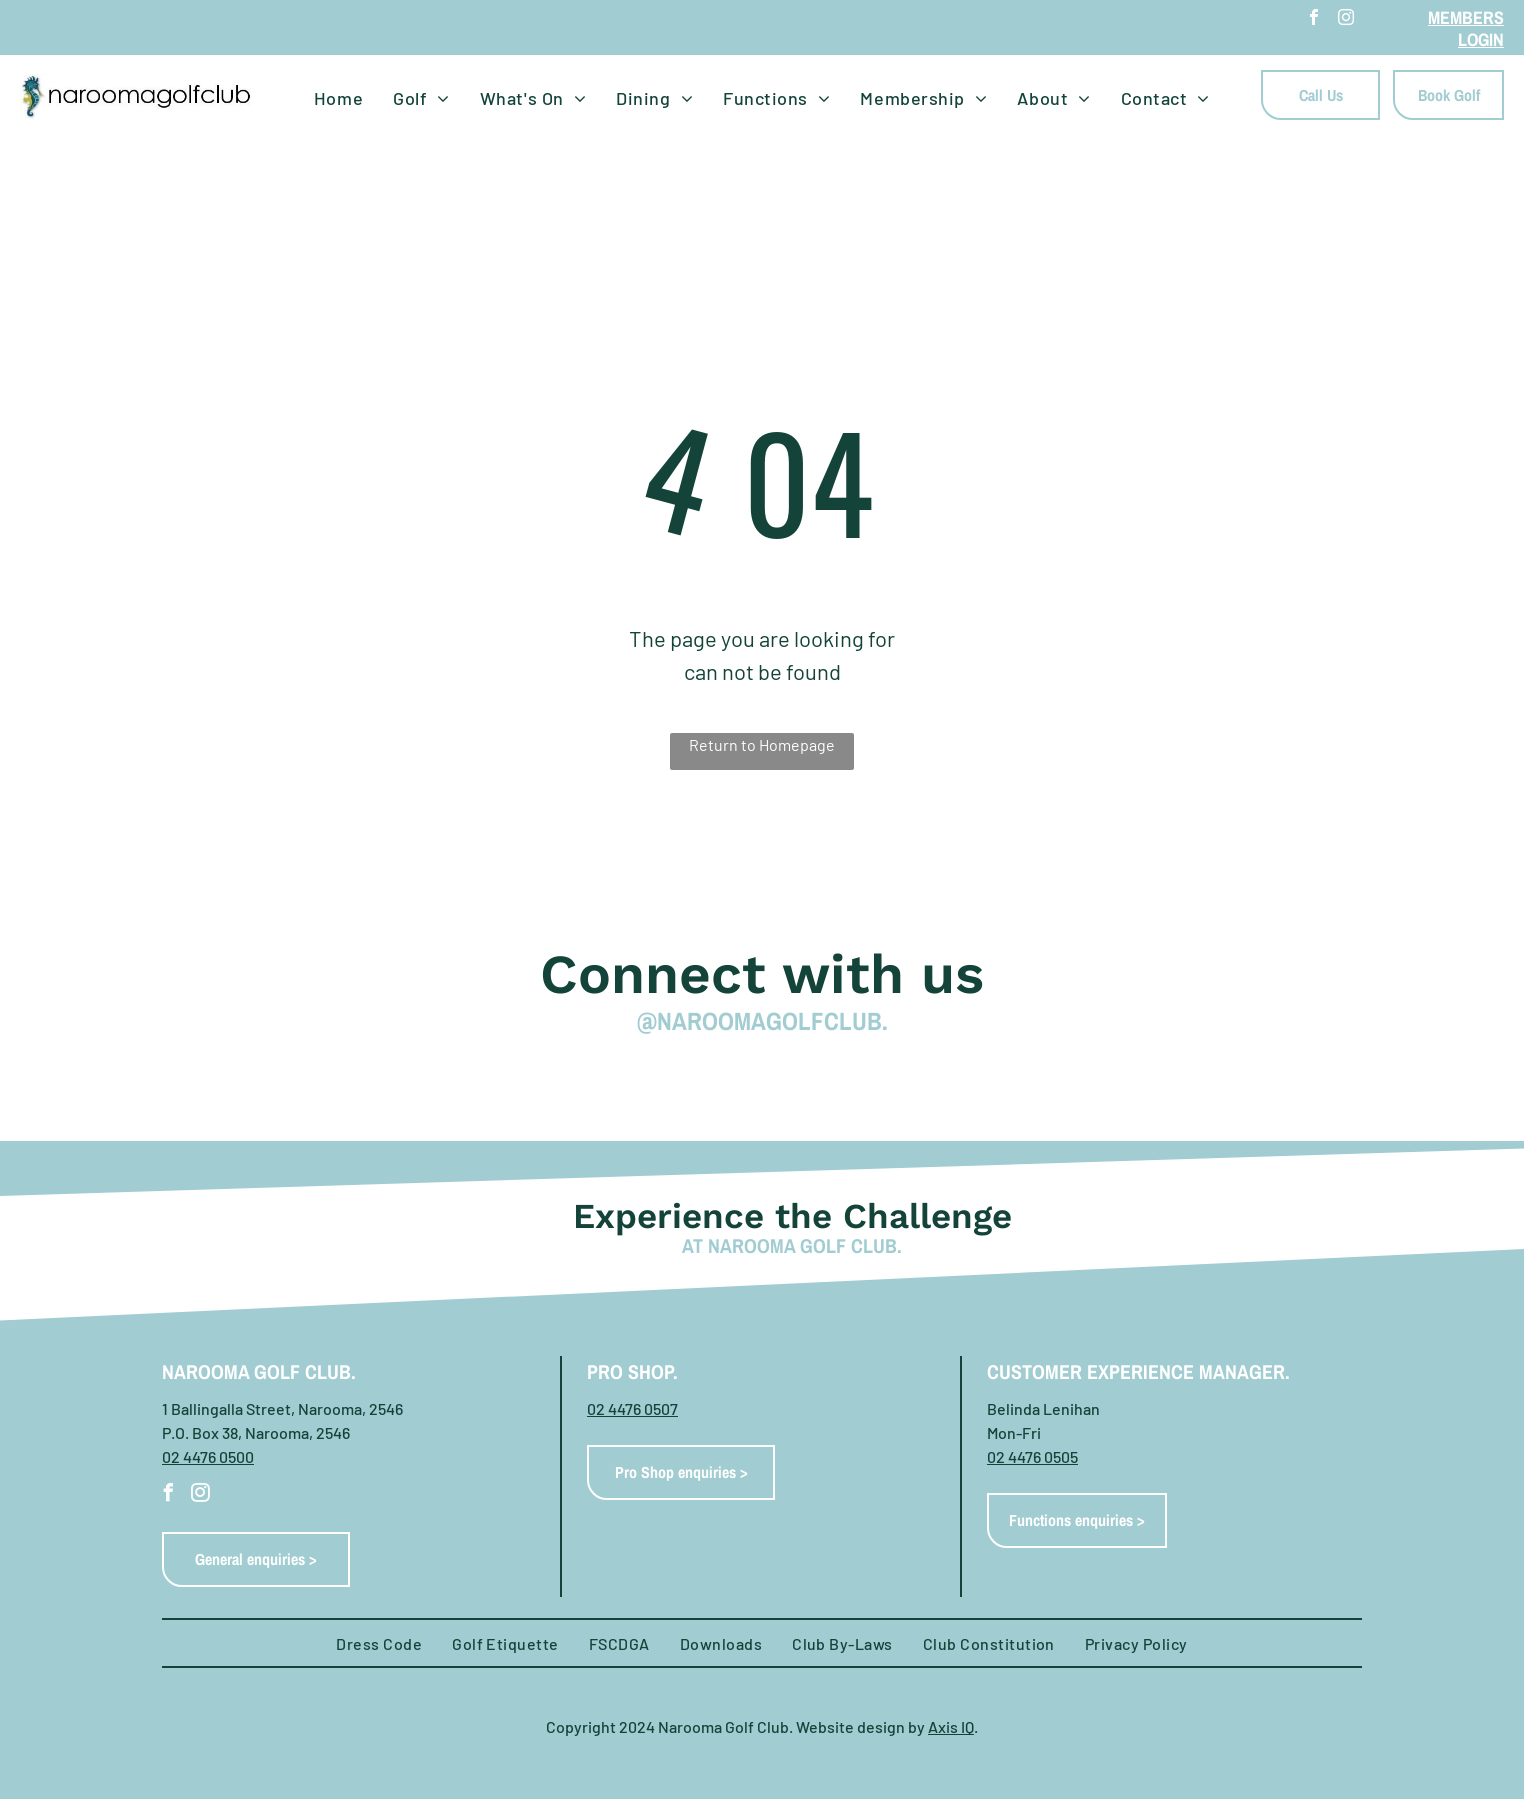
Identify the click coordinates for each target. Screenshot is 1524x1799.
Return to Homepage (762, 744)
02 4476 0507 (632, 1408)
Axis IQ (951, 1726)
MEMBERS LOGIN (1466, 28)
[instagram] (1346, 19)
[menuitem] (338, 98)
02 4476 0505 (1032, 1456)
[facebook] (1314, 19)
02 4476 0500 (208, 1456)
